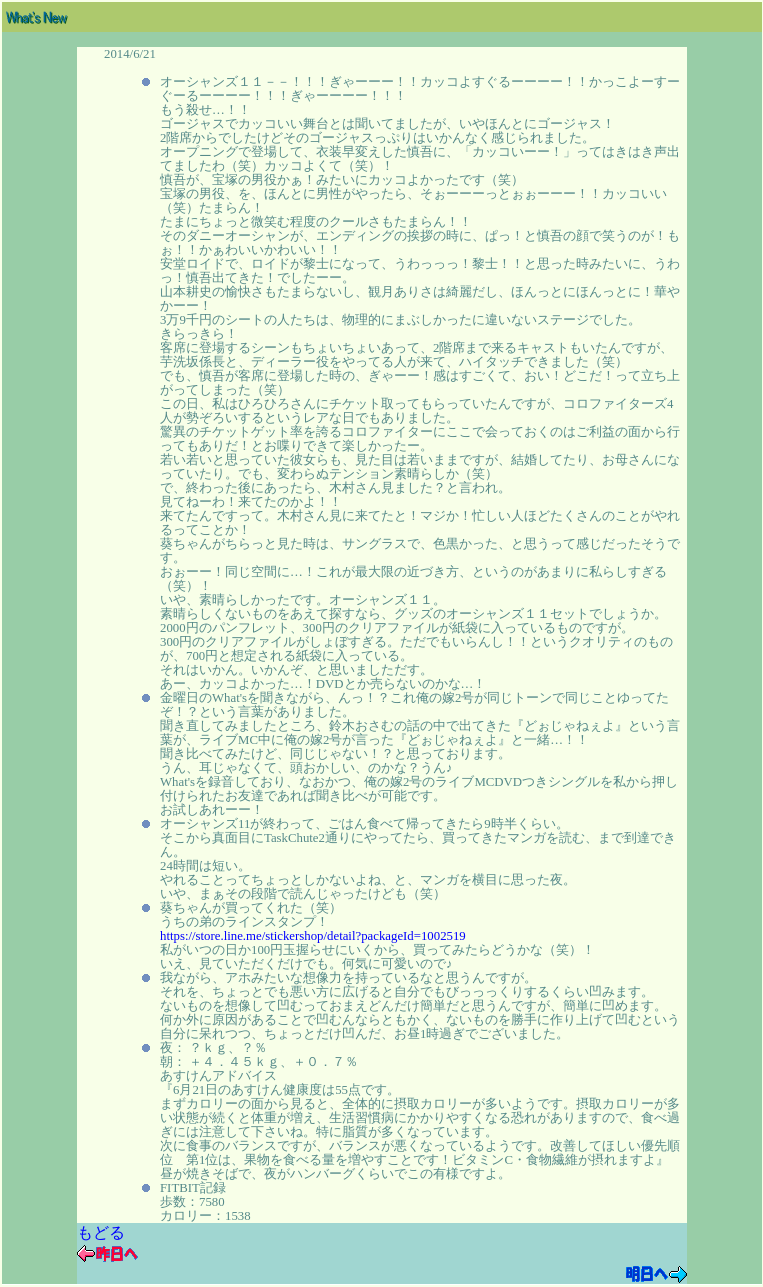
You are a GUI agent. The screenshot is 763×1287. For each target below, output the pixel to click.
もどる (101, 1232)
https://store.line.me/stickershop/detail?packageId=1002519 (313, 936)
